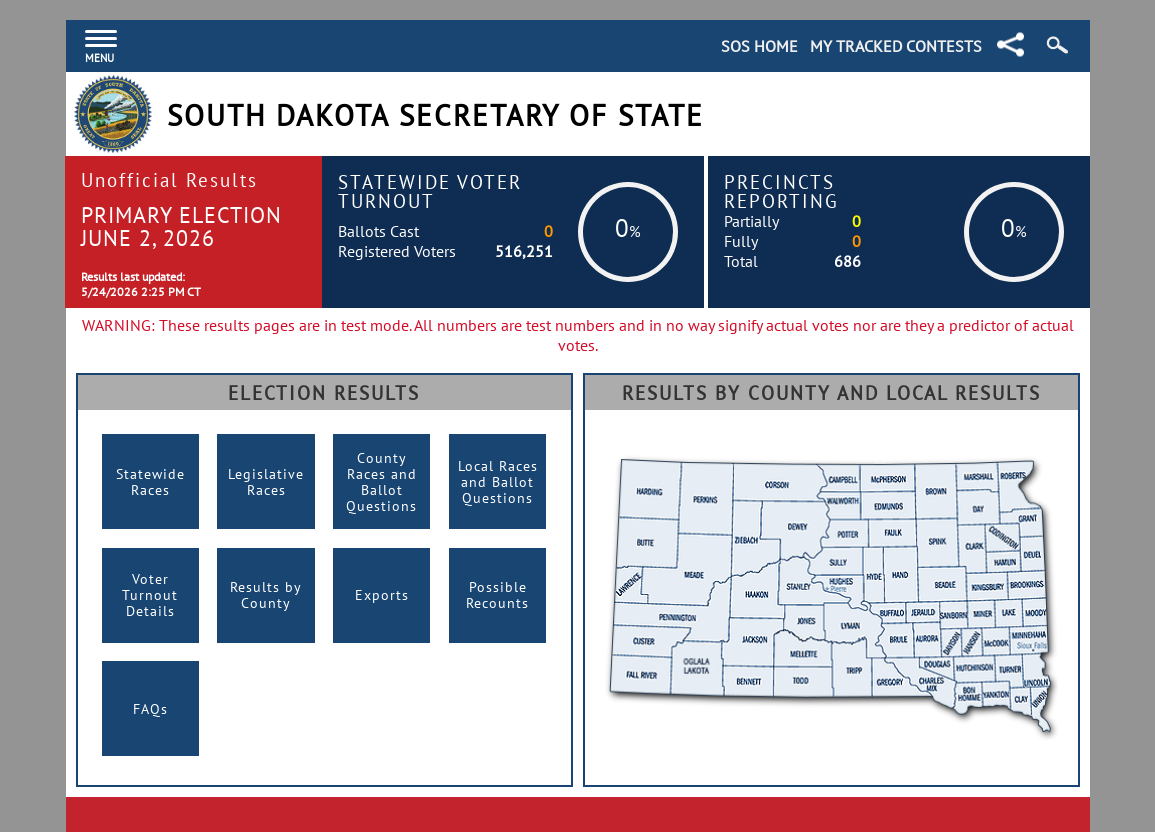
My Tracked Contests (896, 46)
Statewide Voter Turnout (430, 191)
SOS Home (759, 46)
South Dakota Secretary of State (435, 115)
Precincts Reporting (781, 191)
